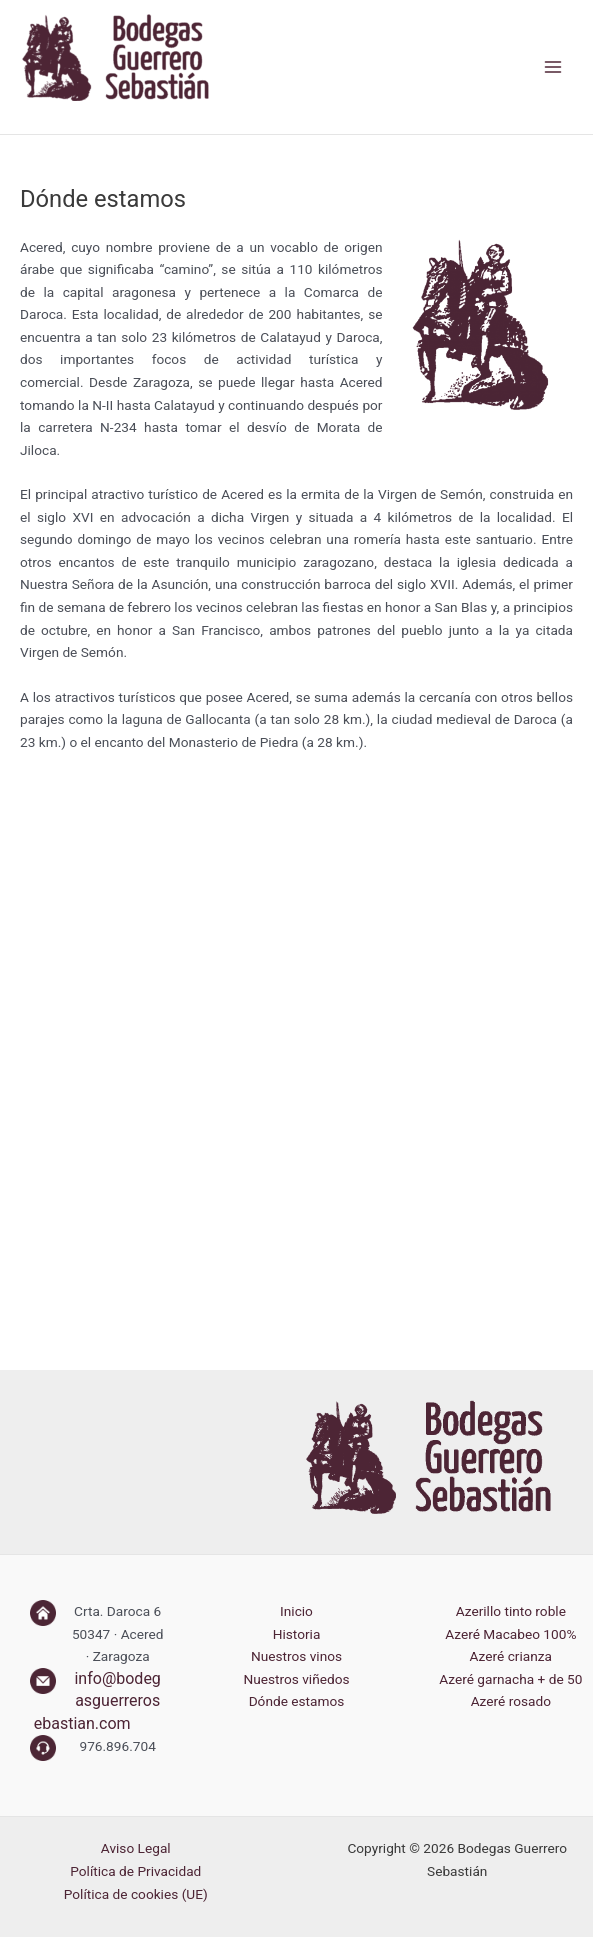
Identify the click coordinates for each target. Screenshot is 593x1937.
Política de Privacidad (135, 1871)
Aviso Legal (136, 1848)
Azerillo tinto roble (511, 1611)
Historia (297, 1634)
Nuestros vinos (296, 1656)
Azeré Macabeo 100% (510, 1634)
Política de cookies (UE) (136, 1894)
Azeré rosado (511, 1701)
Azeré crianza (511, 1656)
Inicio (296, 1611)
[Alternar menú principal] (553, 67)
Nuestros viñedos (296, 1679)
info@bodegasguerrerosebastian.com (97, 1701)
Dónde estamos (297, 1701)
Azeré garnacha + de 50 (510, 1679)
